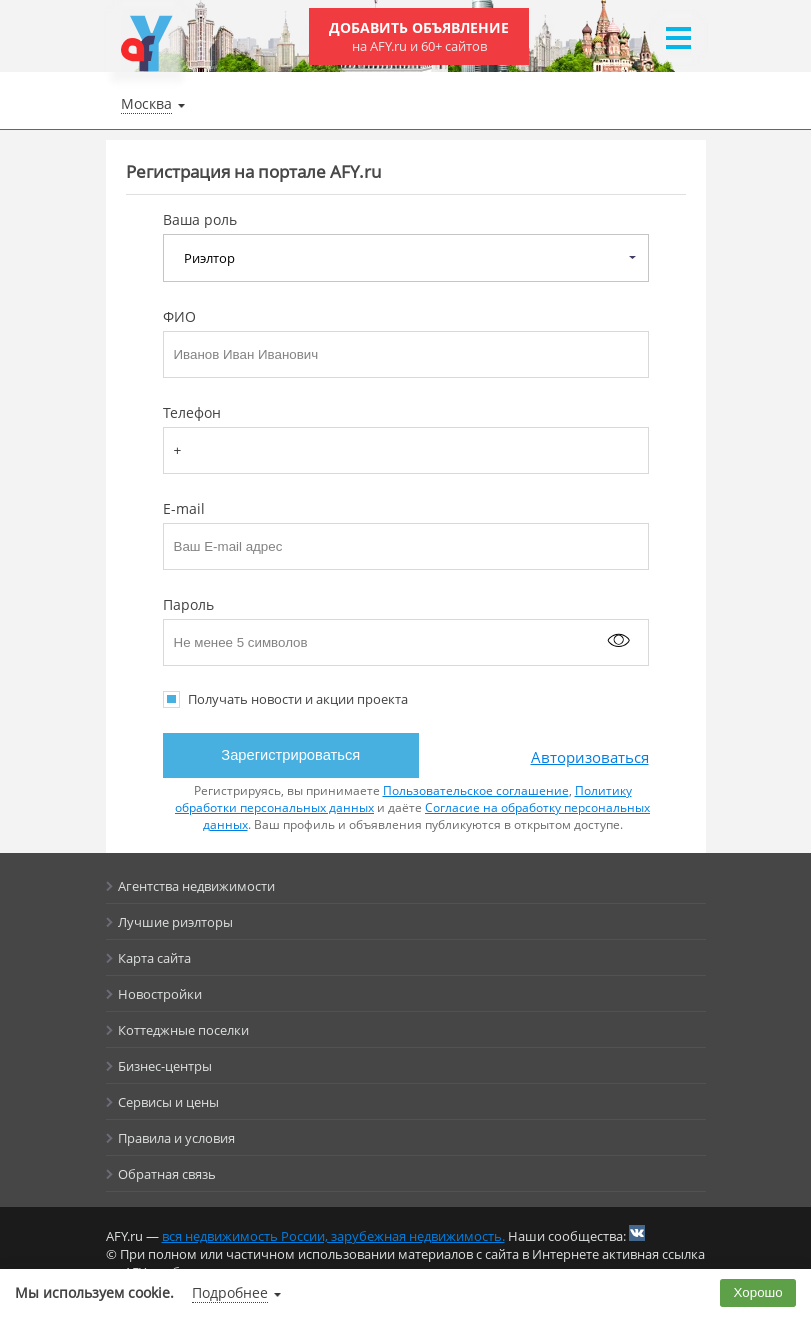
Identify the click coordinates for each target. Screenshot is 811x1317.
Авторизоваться (590, 757)
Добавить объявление (419, 36)
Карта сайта (154, 958)
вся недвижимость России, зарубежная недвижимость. (333, 1236)
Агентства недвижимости (196, 886)
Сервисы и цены (168, 1102)
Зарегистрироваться (290, 755)
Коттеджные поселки (183, 1030)
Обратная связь (167, 1174)
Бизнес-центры (165, 1066)
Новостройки (160, 994)
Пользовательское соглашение (476, 790)
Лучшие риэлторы (175, 922)
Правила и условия (176, 1138)
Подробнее (230, 1292)
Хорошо (758, 1292)
